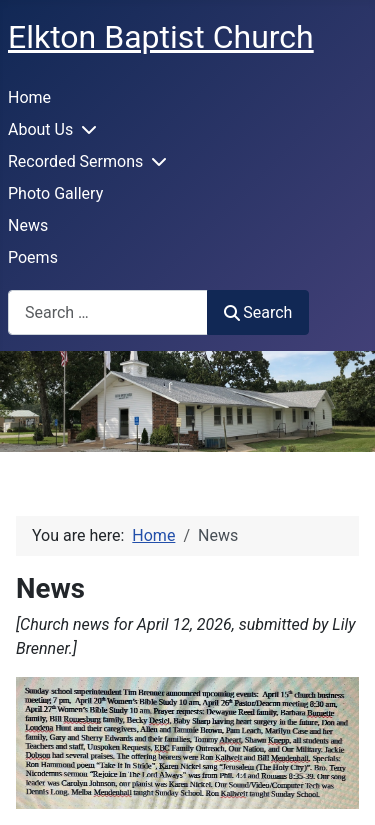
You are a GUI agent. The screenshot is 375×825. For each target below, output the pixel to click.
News (28, 225)
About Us (40, 129)
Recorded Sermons (75, 161)
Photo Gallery (55, 193)
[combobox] (108, 312)
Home (29, 97)
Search (258, 312)
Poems (33, 257)
